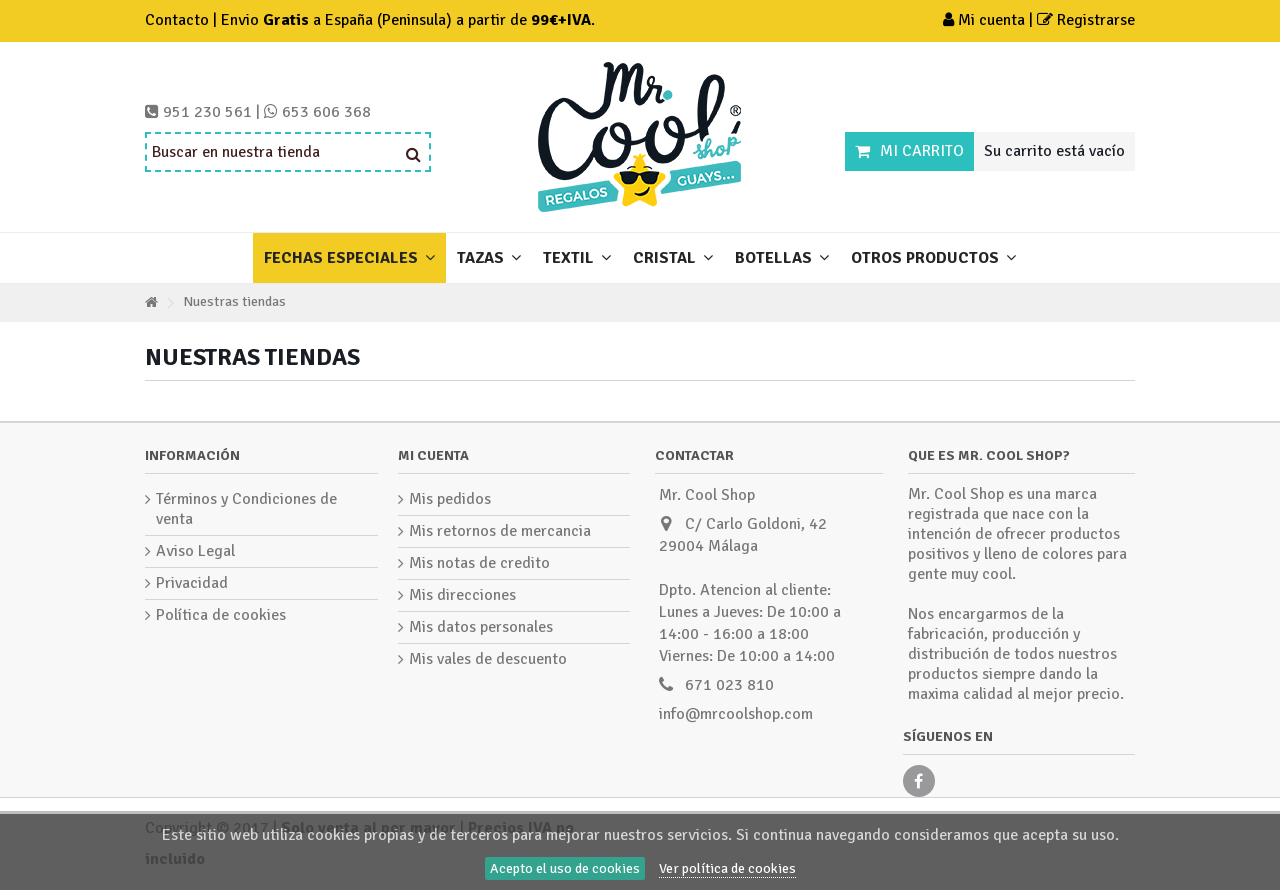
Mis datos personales (481, 627)
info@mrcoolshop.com (736, 714)
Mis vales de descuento (488, 659)
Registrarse (1086, 20)
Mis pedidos (450, 499)
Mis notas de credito (479, 563)
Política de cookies (221, 615)
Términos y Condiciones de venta (246, 509)
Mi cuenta (986, 20)
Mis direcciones (462, 595)
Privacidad (192, 583)
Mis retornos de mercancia (500, 531)
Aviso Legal (195, 551)
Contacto (177, 20)
